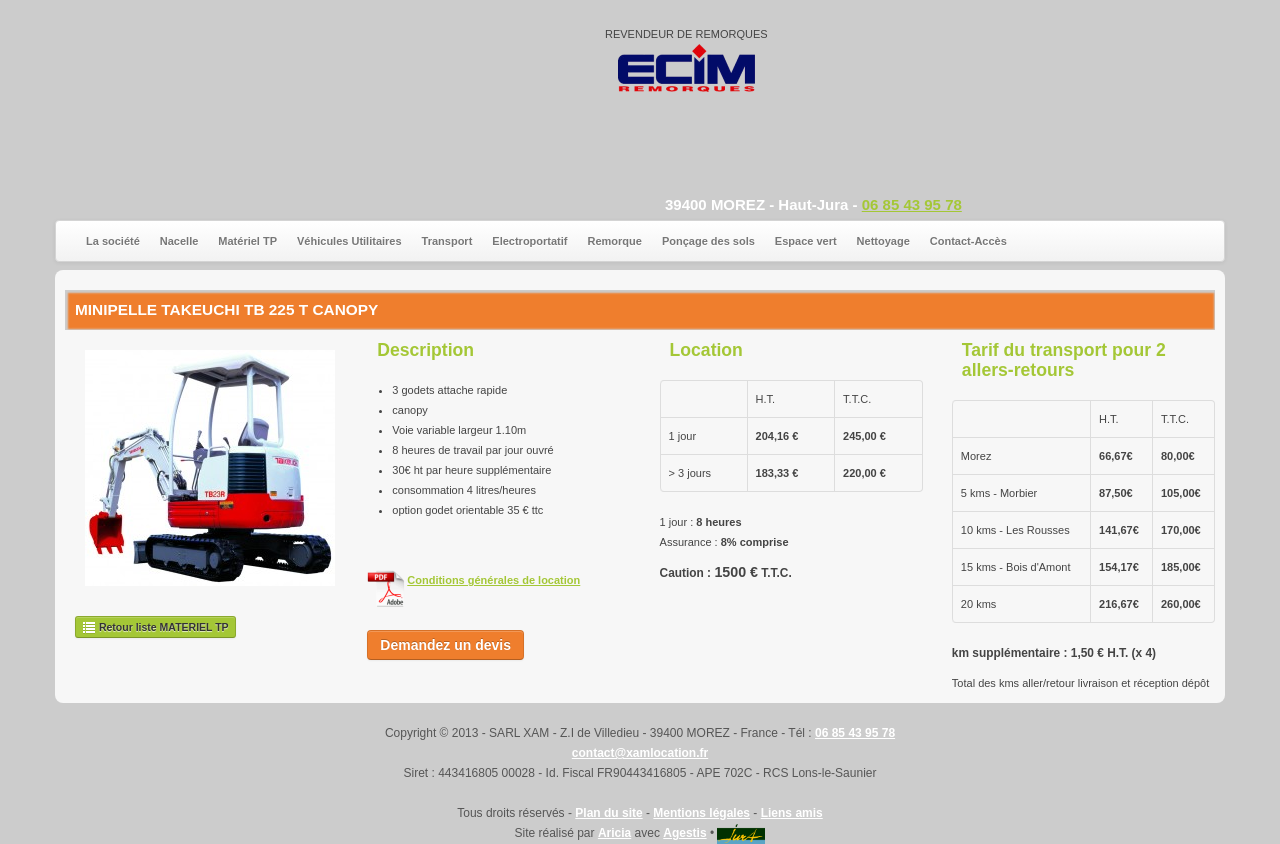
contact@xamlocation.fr (640, 753)
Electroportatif (529, 241)
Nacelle (179, 241)
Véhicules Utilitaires (349, 241)
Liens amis (792, 813)
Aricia (614, 833)
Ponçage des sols (708, 241)
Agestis (684, 833)
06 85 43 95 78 (912, 204)
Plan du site (608, 813)
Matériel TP (247, 241)
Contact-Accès (968, 241)
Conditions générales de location (493, 580)
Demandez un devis (445, 645)
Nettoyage (883, 241)
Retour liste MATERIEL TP (155, 627)
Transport (447, 241)
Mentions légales (701, 813)
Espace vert (806, 241)
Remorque (615, 241)
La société (113, 241)
